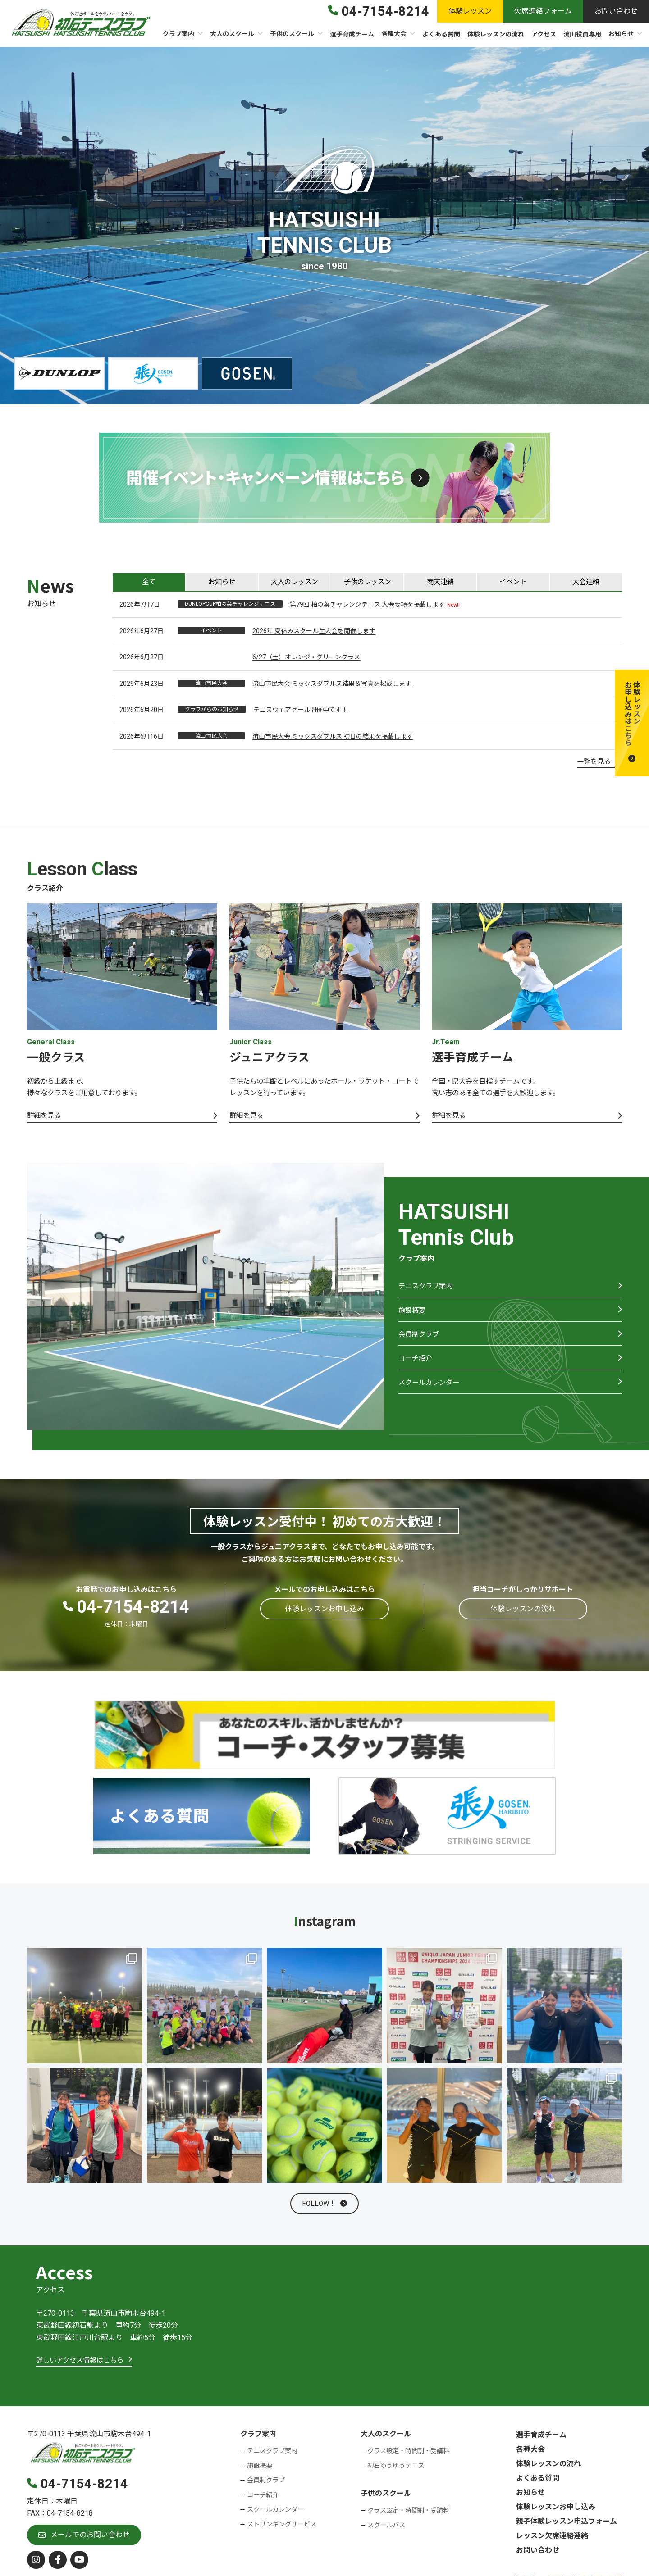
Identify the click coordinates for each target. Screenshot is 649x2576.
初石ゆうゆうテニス (395, 2469)
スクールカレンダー (430, 1392)
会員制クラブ (420, 1341)
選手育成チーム (541, 2438)
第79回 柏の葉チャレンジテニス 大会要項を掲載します (367, 605)
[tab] (149, 582)
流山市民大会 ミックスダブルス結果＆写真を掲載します (331, 684)
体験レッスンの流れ (548, 2467)
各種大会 (530, 2452)
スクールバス (386, 2528)
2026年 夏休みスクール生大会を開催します (313, 631)
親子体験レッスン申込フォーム (566, 2524)
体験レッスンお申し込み (555, 2510)
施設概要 (412, 1315)
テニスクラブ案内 (427, 1290)
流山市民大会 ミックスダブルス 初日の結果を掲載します (332, 737)
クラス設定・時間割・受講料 (408, 2454)
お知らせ (530, 2495)
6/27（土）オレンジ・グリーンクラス (306, 658)
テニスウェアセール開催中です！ (300, 710)
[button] (632, 723)
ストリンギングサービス (281, 2527)
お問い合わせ (537, 2553)
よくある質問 (537, 2481)
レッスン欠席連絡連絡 (552, 2539)
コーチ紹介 (416, 1367)
